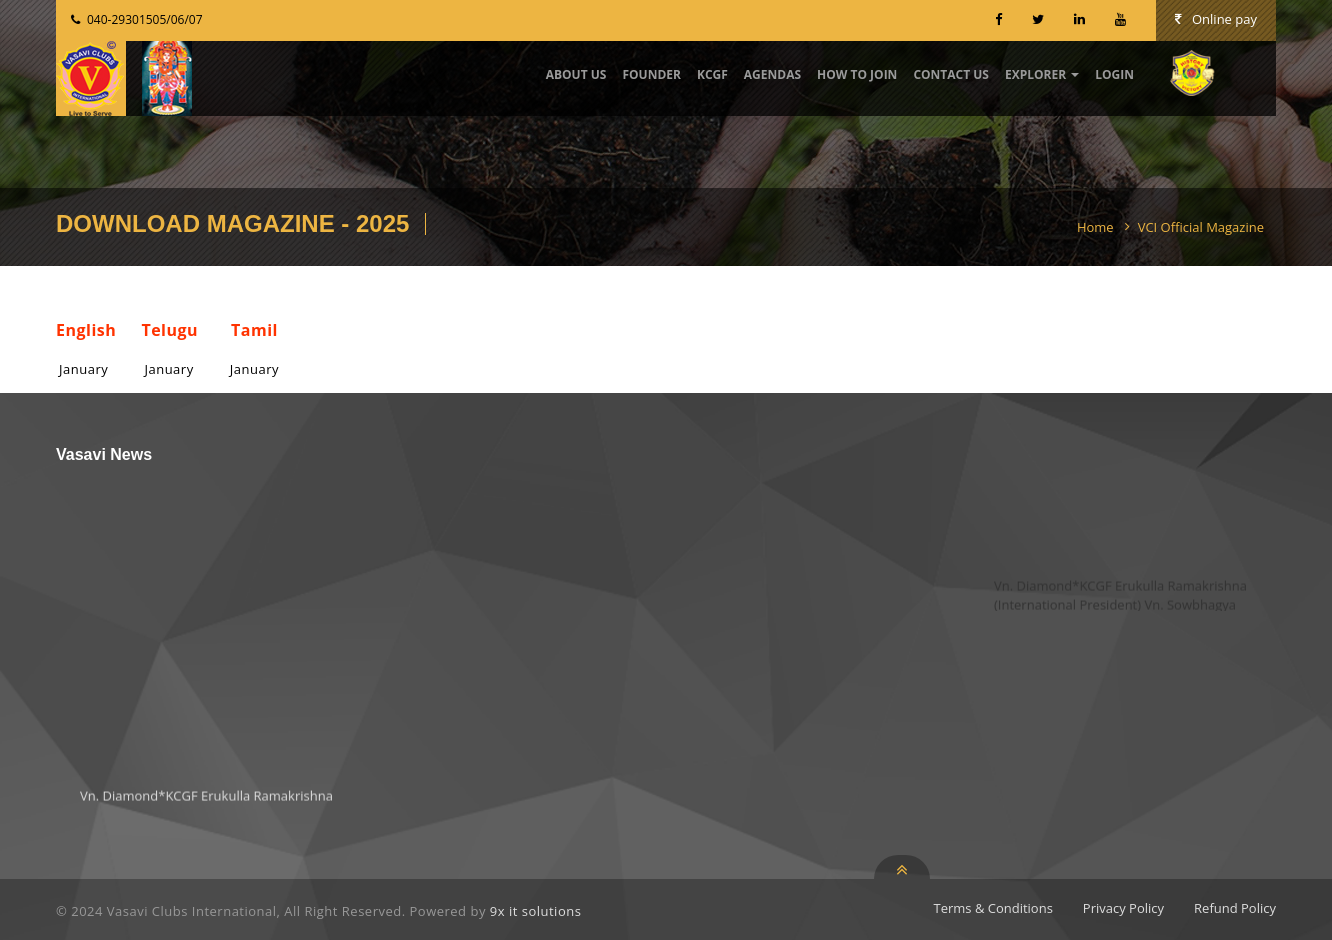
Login (1114, 74)
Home (1095, 227)
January (83, 369)
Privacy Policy (1123, 908)
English (86, 330)
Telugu (169, 330)
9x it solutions (536, 911)
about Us (576, 74)
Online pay (1216, 19)
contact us (951, 74)
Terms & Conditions (993, 908)
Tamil (254, 330)
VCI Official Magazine (1201, 227)
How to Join (857, 74)
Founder (651, 74)
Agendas (772, 74)
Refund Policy (1235, 908)
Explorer (1042, 74)
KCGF (712, 74)
